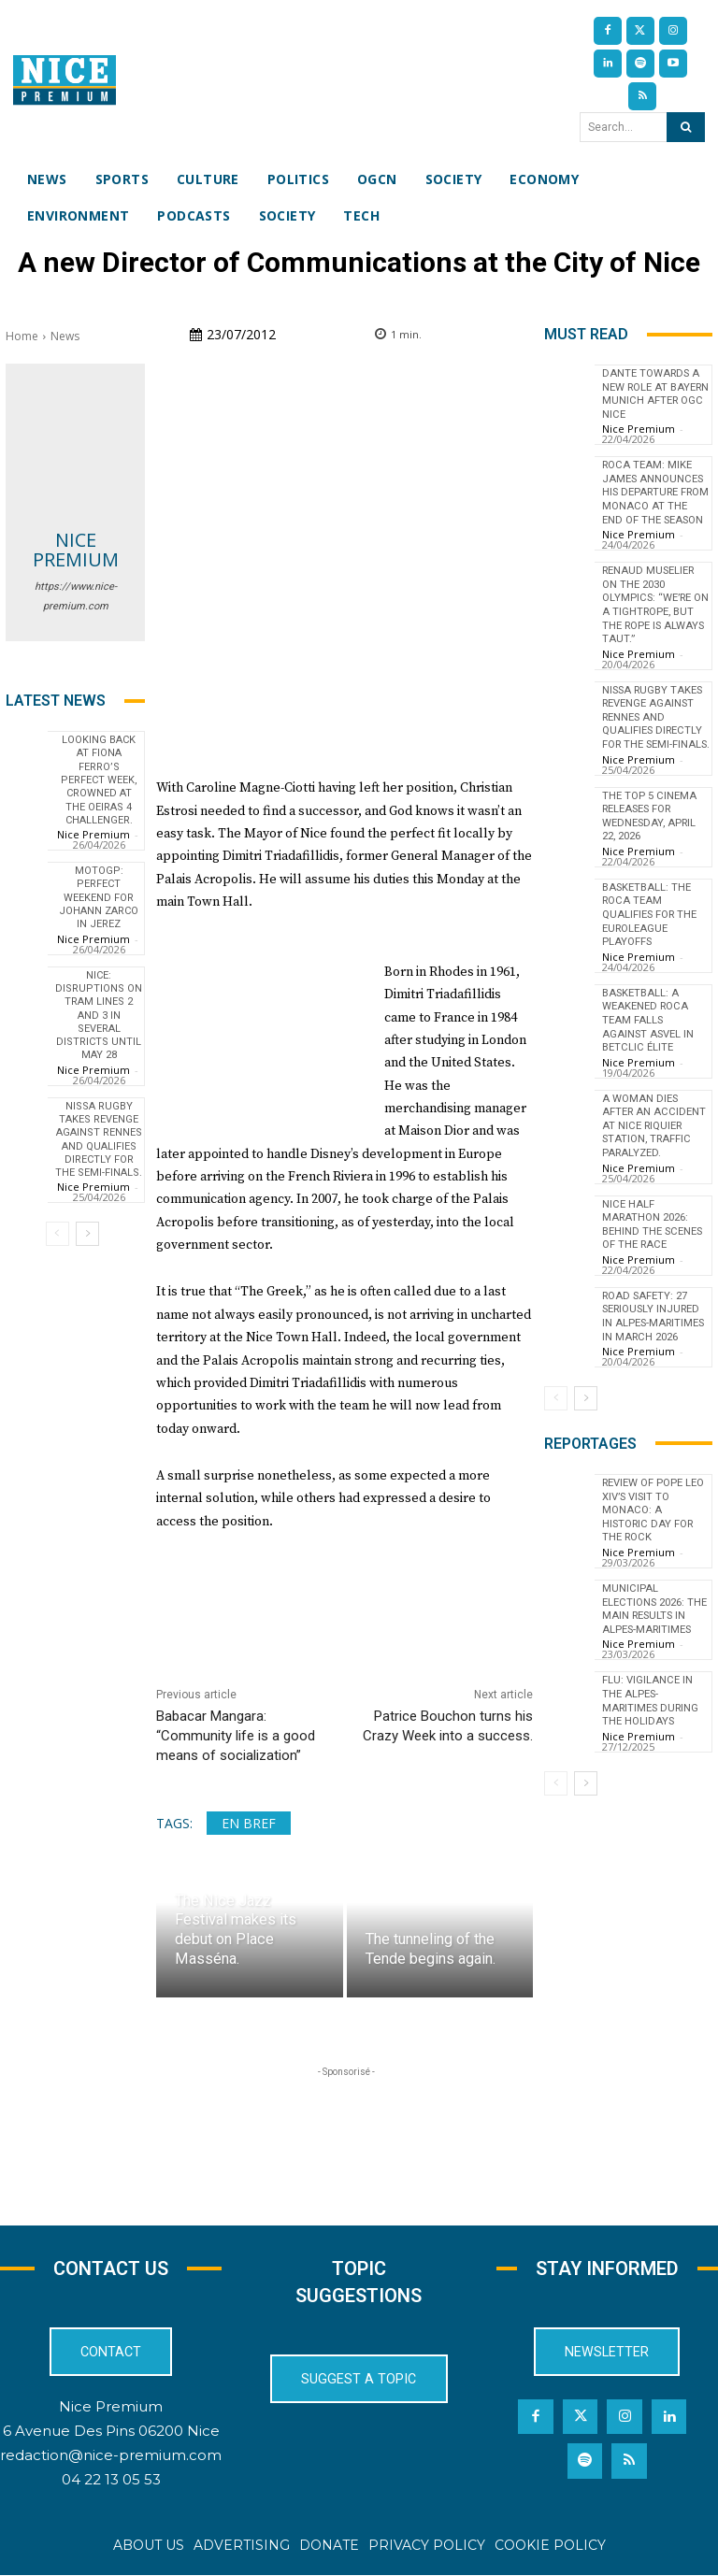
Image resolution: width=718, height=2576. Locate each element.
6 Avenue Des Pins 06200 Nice (111, 2431)
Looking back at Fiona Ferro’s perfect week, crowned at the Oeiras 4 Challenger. (99, 780)
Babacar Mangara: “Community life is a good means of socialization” (235, 1736)
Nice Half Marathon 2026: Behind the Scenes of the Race (652, 1240)
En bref (249, 1823)
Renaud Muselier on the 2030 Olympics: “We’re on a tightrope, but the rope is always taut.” (649, 615)
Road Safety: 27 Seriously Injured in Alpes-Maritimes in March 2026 (654, 1331)
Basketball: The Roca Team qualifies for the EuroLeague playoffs (649, 934)
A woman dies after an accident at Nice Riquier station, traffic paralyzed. (652, 1143)
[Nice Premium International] (64, 80)
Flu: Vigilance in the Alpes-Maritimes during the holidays (651, 1699)
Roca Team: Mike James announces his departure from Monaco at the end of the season (652, 497)
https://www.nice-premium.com (76, 596)
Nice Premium (76, 549)
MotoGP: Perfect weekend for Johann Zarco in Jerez (98, 897)
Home (22, 336)
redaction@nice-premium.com (111, 2455)
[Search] (686, 127)
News (64, 336)
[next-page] (87, 1234)
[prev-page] (57, 1234)
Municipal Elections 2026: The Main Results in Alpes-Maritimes (654, 1608)
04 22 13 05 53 (111, 2479)
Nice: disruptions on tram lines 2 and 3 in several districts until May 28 (98, 1015)
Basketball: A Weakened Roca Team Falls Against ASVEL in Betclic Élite (655, 1038)
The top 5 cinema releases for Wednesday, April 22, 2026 (649, 837)
